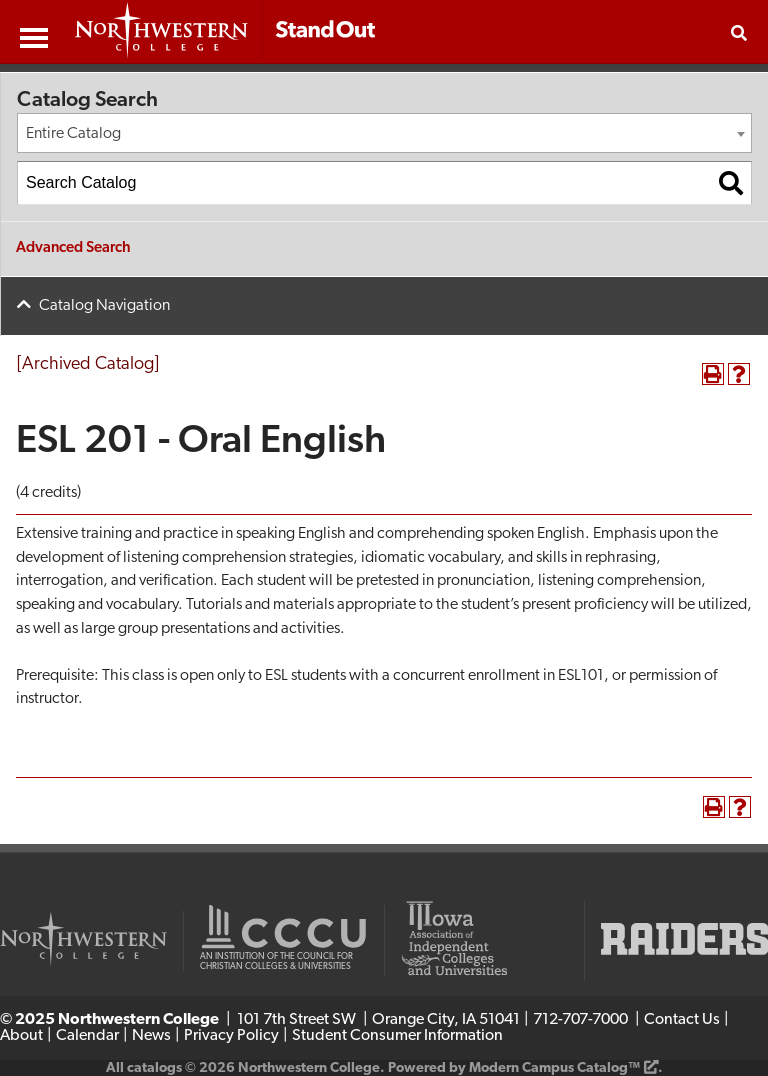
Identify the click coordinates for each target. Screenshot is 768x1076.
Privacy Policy (231, 1036)
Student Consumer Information (397, 1036)
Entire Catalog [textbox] (73, 134)
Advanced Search (73, 248)
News (151, 1036)
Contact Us (682, 1020)
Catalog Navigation (104, 306)
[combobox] (384, 133)
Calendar (87, 1036)
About (21, 1036)
